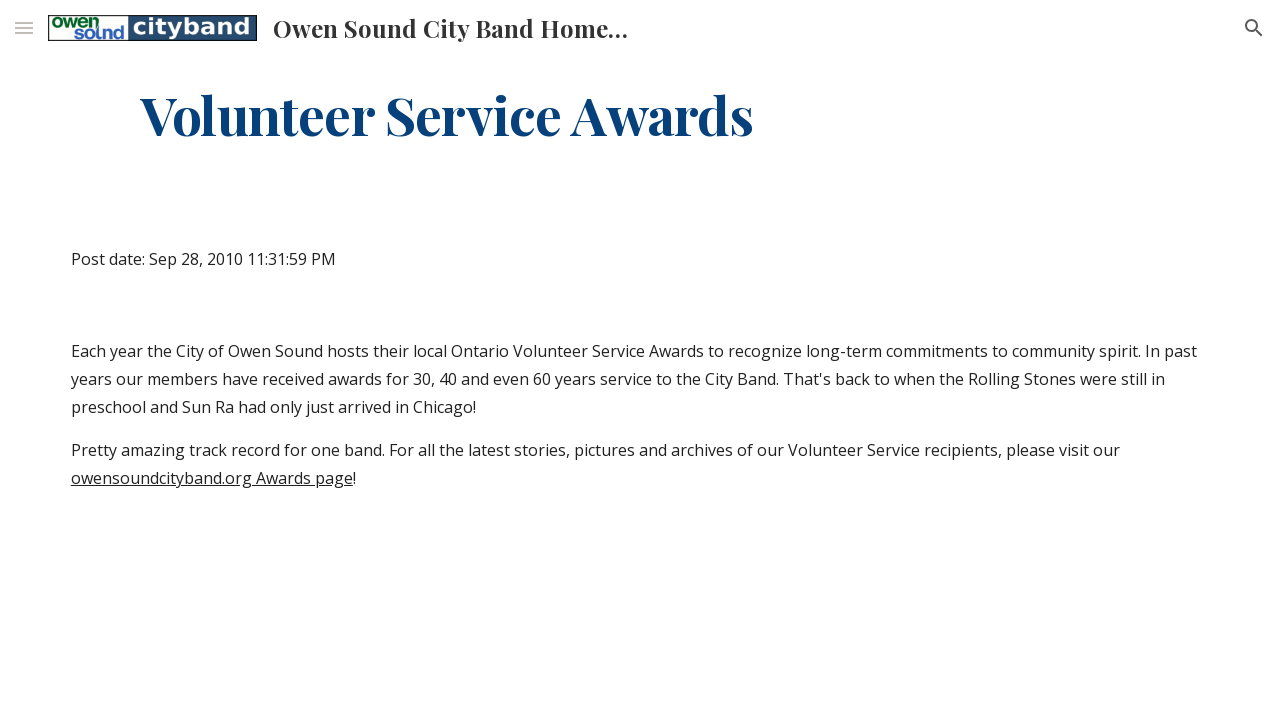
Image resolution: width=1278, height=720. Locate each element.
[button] (24, 27)
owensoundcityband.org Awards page (212, 478)
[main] (447, 113)
